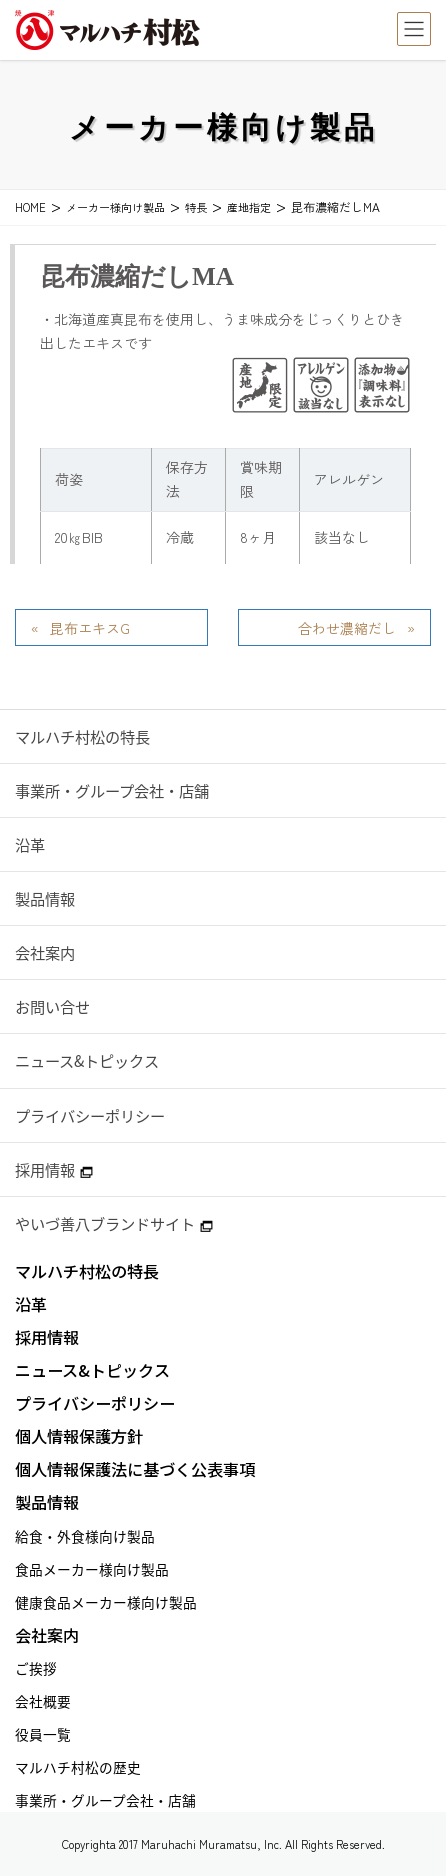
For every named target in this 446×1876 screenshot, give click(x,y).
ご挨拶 (36, 1668)
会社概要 (43, 1701)
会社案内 (45, 952)
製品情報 (45, 898)
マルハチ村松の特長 (82, 736)
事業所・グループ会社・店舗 (112, 790)
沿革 (30, 844)
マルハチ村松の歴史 (78, 1767)
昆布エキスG (90, 628)
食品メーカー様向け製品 (92, 1569)
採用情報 (54, 1169)
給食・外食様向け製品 (85, 1536)
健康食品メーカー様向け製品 (106, 1602)
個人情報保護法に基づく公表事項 (135, 1469)
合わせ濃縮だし (347, 628)
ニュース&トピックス (87, 1060)
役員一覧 (43, 1734)
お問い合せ (52, 1006)
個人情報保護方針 (79, 1436)
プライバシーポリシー (90, 1115)
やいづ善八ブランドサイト (114, 1223)
